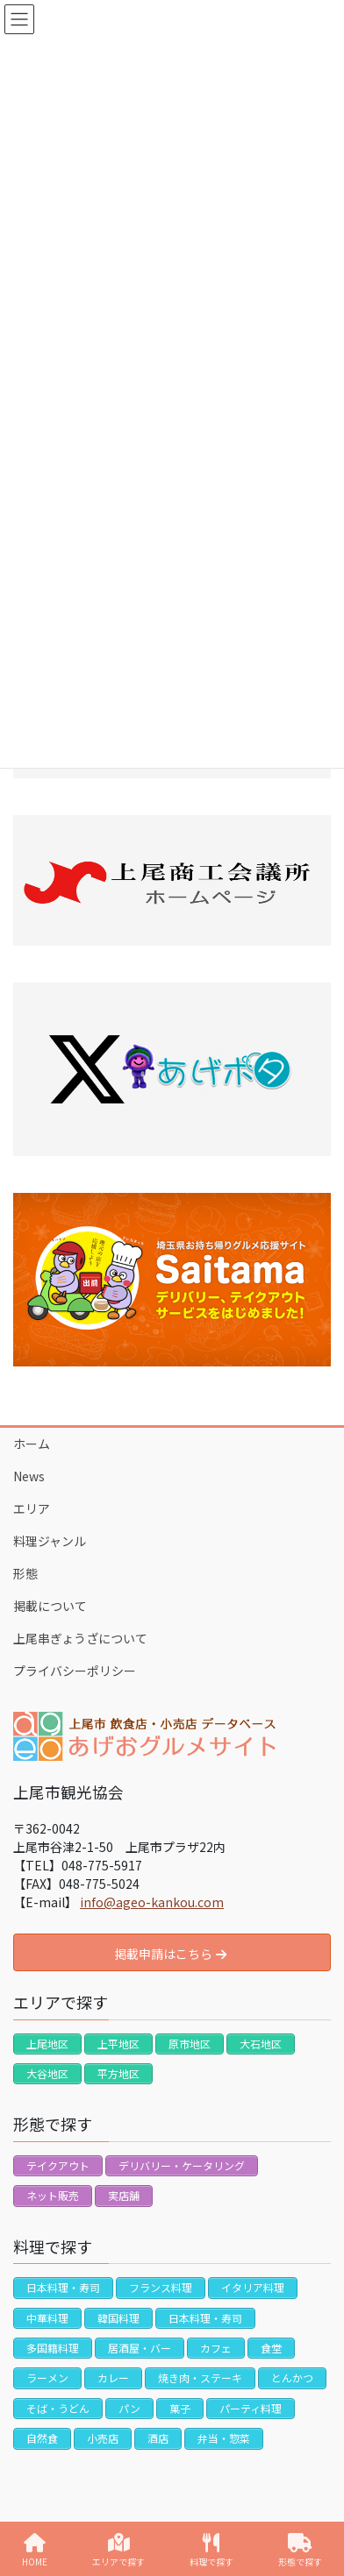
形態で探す (300, 2550)
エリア (31, 1508)
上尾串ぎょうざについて (80, 1638)
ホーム (31, 1443)
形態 (25, 1573)
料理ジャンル (49, 1541)
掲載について (50, 1605)
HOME (34, 2550)
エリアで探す (118, 2550)
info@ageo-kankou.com (152, 1902)
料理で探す (211, 2550)
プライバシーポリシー (74, 1670)
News (29, 1476)
